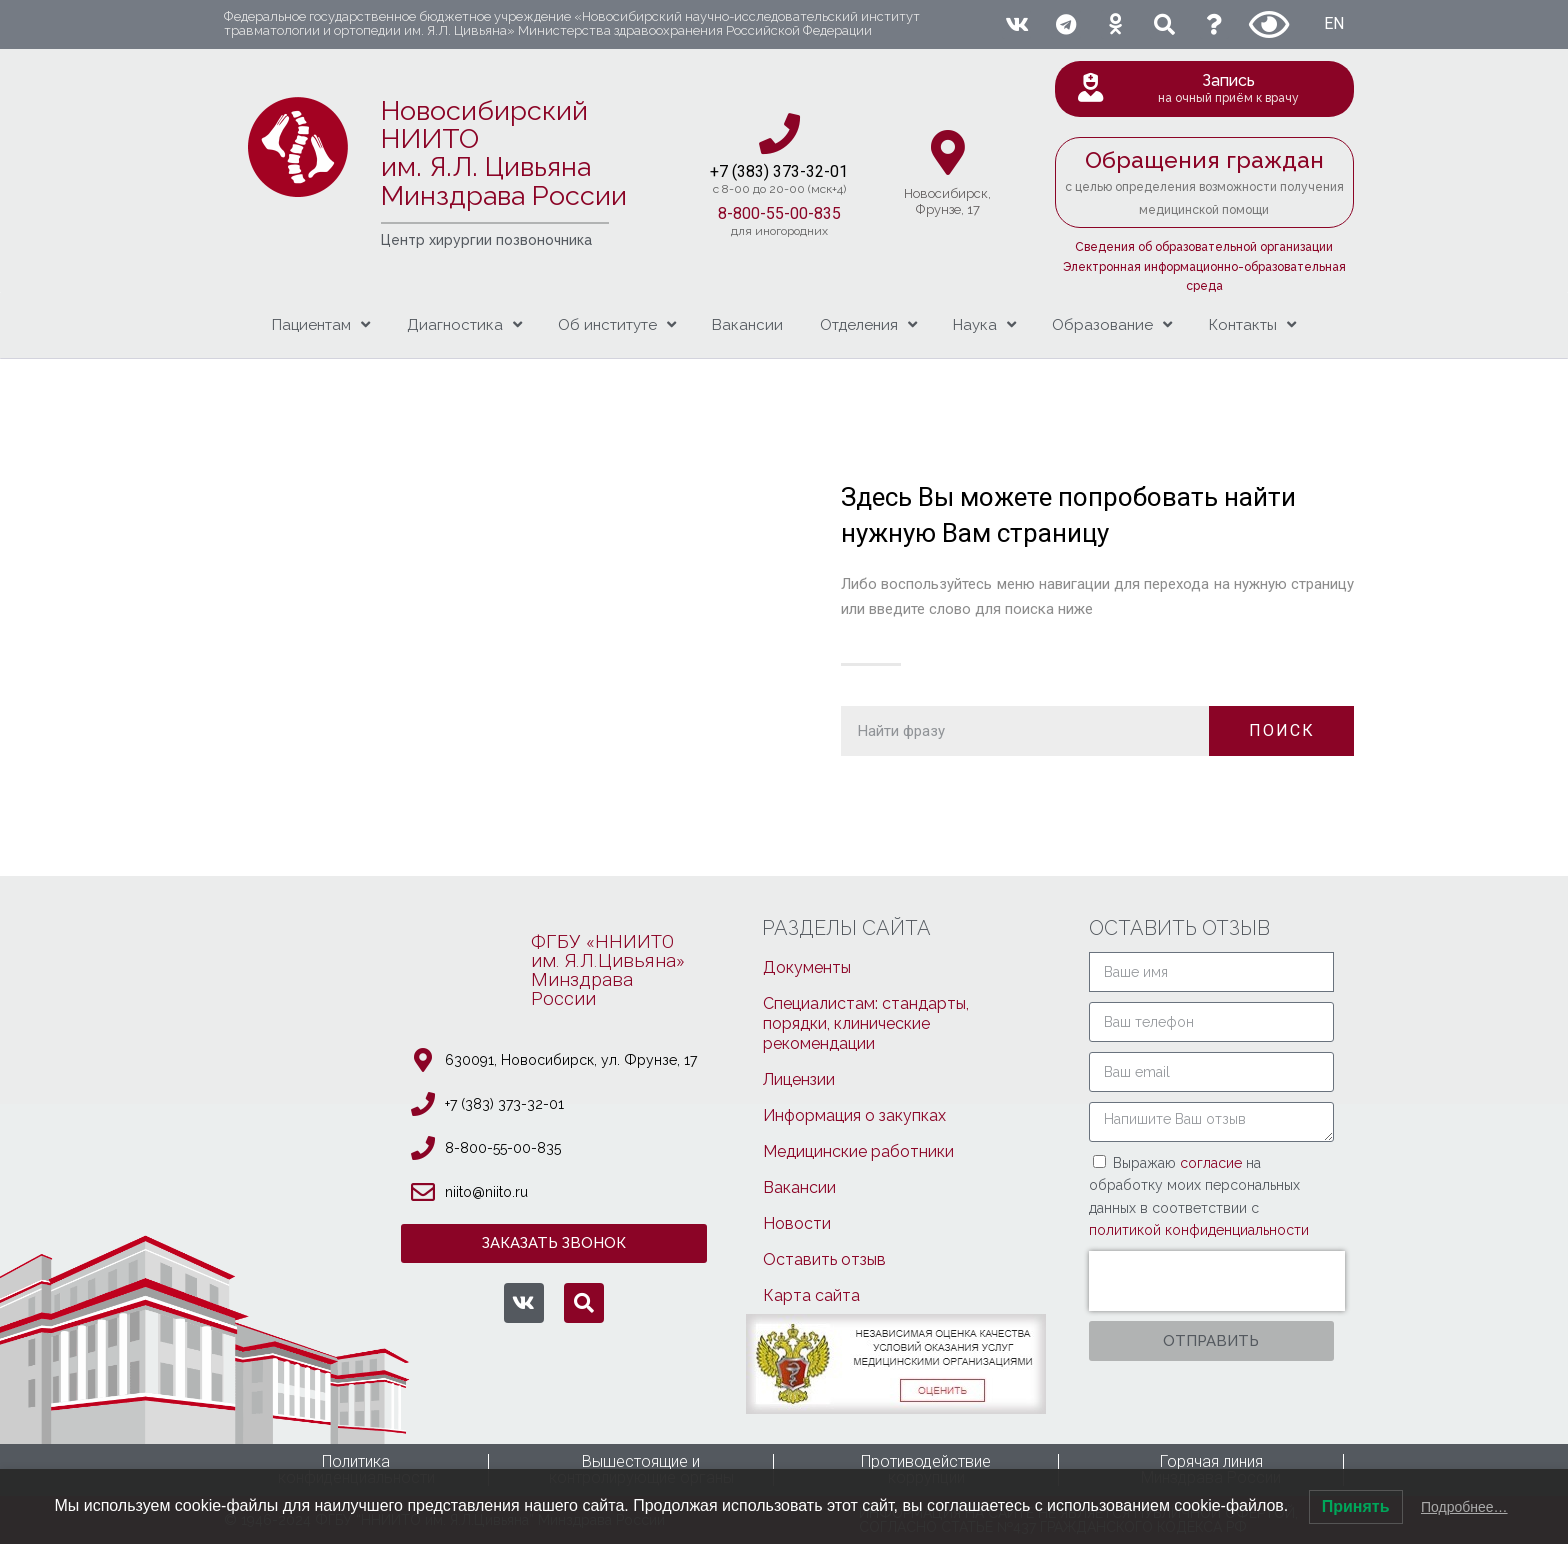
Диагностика (464, 324)
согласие (1213, 1163)
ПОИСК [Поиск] (1282, 730)
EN (1334, 23)
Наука (984, 324)
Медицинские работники (858, 1151)
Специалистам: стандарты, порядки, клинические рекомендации (866, 1023)
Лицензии (799, 1079)
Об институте (617, 324)
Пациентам (321, 324)
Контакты (1252, 324)
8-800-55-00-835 (779, 213)
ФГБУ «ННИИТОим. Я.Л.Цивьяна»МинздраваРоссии (608, 970)
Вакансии (747, 325)
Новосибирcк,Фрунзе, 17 (947, 201)
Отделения (868, 324)
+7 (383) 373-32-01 (504, 1104)
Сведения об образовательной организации (1204, 247)
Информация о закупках (854, 1115)
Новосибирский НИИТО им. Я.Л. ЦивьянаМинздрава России (504, 153)
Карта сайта (811, 1295)
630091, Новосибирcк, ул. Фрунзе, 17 (571, 1060)
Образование (1112, 324)
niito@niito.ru (486, 1192)
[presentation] (1217, 1281)
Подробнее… (1464, 1507)
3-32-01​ (819, 171)
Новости (797, 1223)
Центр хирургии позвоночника (486, 240)
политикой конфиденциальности (1199, 1230)
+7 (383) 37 (750, 171)
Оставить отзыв (824, 1259)
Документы (807, 967)
